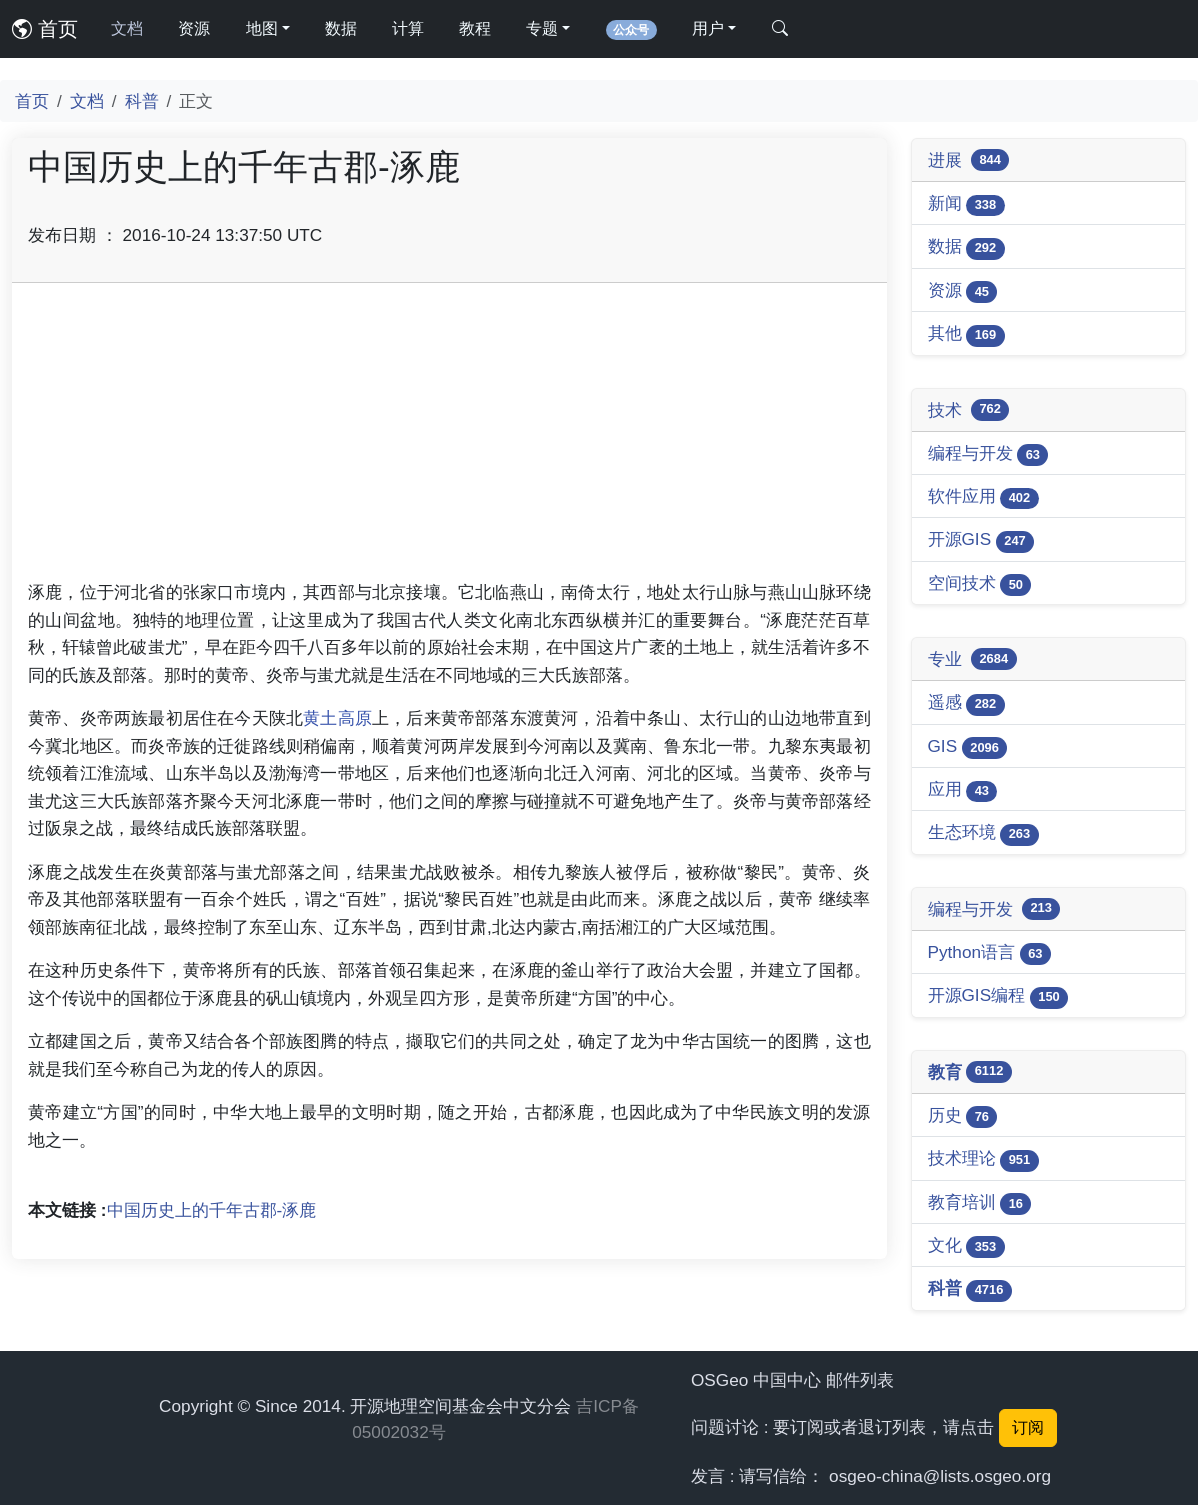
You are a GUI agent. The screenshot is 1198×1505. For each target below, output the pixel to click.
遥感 (966, 703)
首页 (45, 29)
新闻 (966, 204)
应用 (963, 790)
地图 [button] (262, 28)
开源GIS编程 (998, 996)
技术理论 (983, 1159)
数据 (341, 28)
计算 (408, 28)
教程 (475, 28)
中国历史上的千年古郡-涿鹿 (212, 1210)
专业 (972, 659)
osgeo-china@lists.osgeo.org (940, 1476)
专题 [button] (542, 28)
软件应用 (983, 497)
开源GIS (981, 540)
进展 (969, 160)
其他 (966, 334)
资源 (194, 28)
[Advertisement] (449, 439)
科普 (142, 101)
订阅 (1028, 1427)
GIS (968, 747)
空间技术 (980, 584)
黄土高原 (337, 718)
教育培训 (980, 1203)
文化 (966, 1246)
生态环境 (983, 833)
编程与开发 (988, 454)
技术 (969, 410)
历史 (963, 1116)
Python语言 (989, 953)
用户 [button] (708, 28)
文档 (127, 28)
